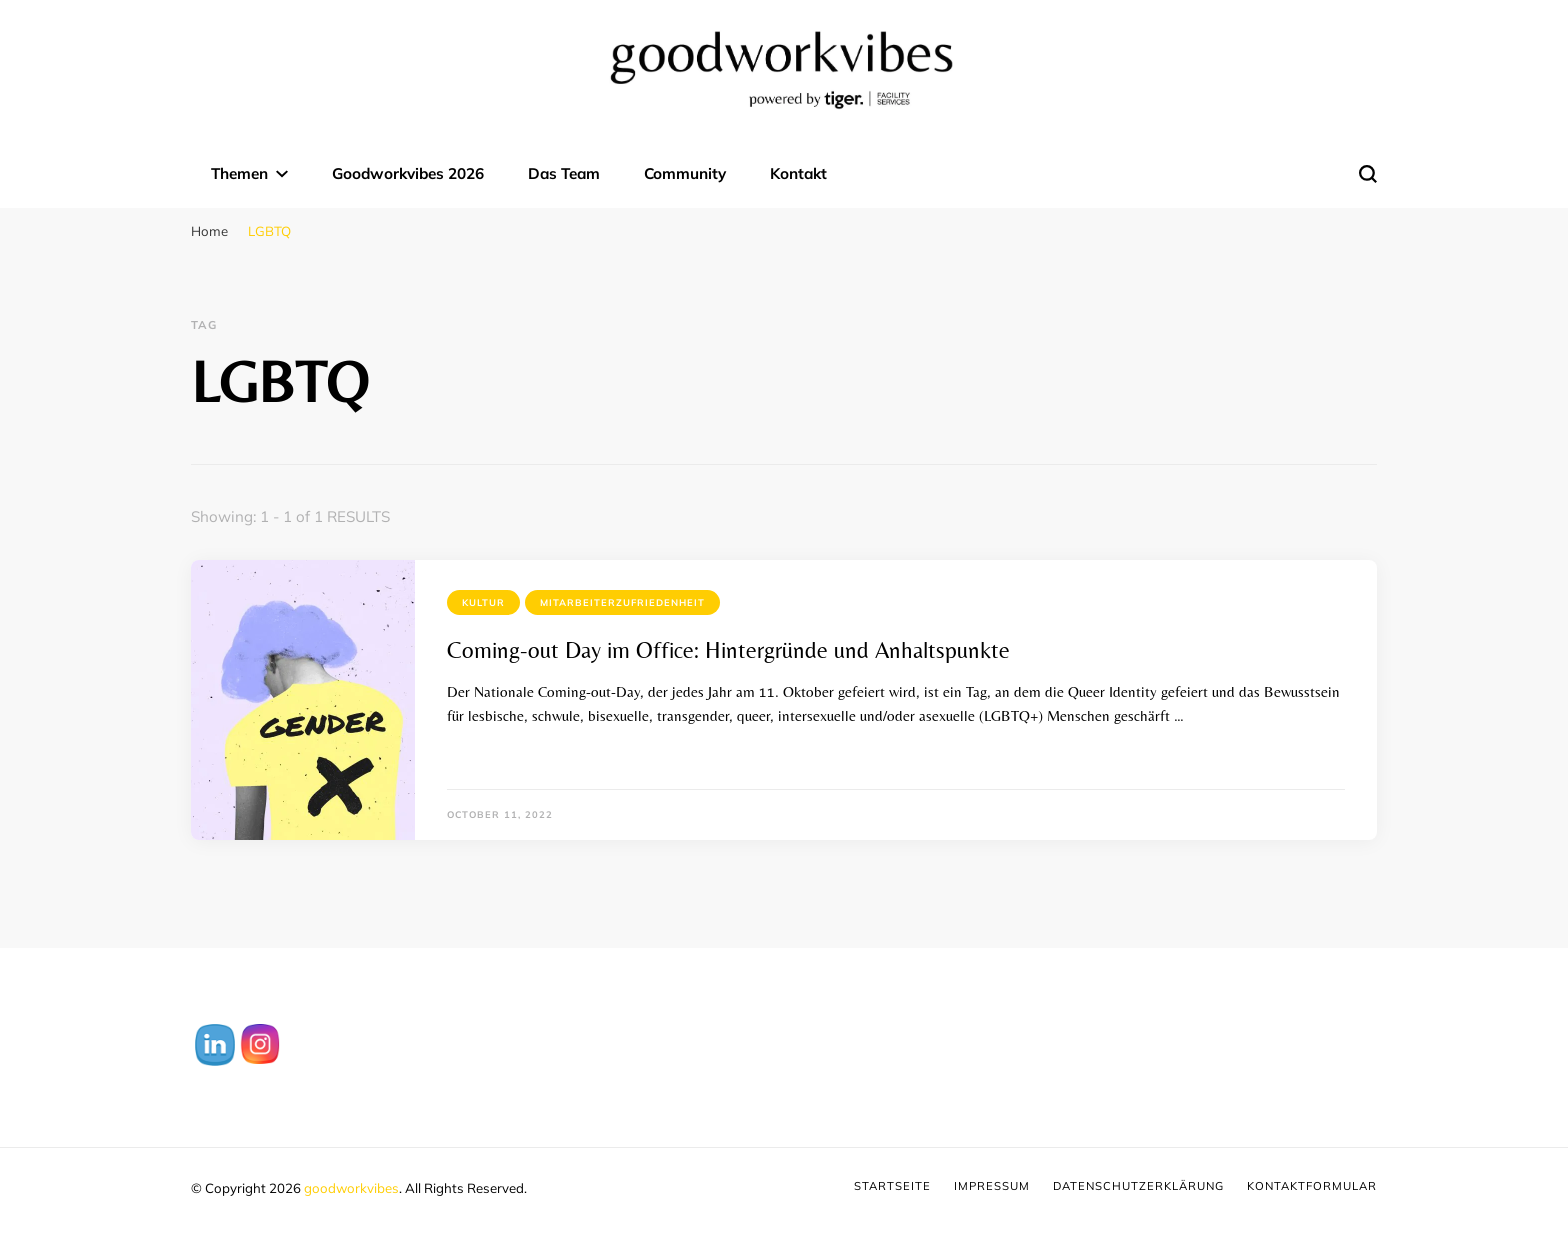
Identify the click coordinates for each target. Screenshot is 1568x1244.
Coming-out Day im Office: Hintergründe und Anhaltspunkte (728, 650)
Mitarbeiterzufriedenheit (622, 602)
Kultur (483, 602)
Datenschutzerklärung (1138, 1186)
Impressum (992, 1186)
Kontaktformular (1312, 1186)
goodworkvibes (351, 1188)
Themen (239, 173)
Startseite (892, 1186)
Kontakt (798, 173)
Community (685, 173)
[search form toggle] (1368, 174)
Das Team (564, 173)
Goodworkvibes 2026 (408, 173)
